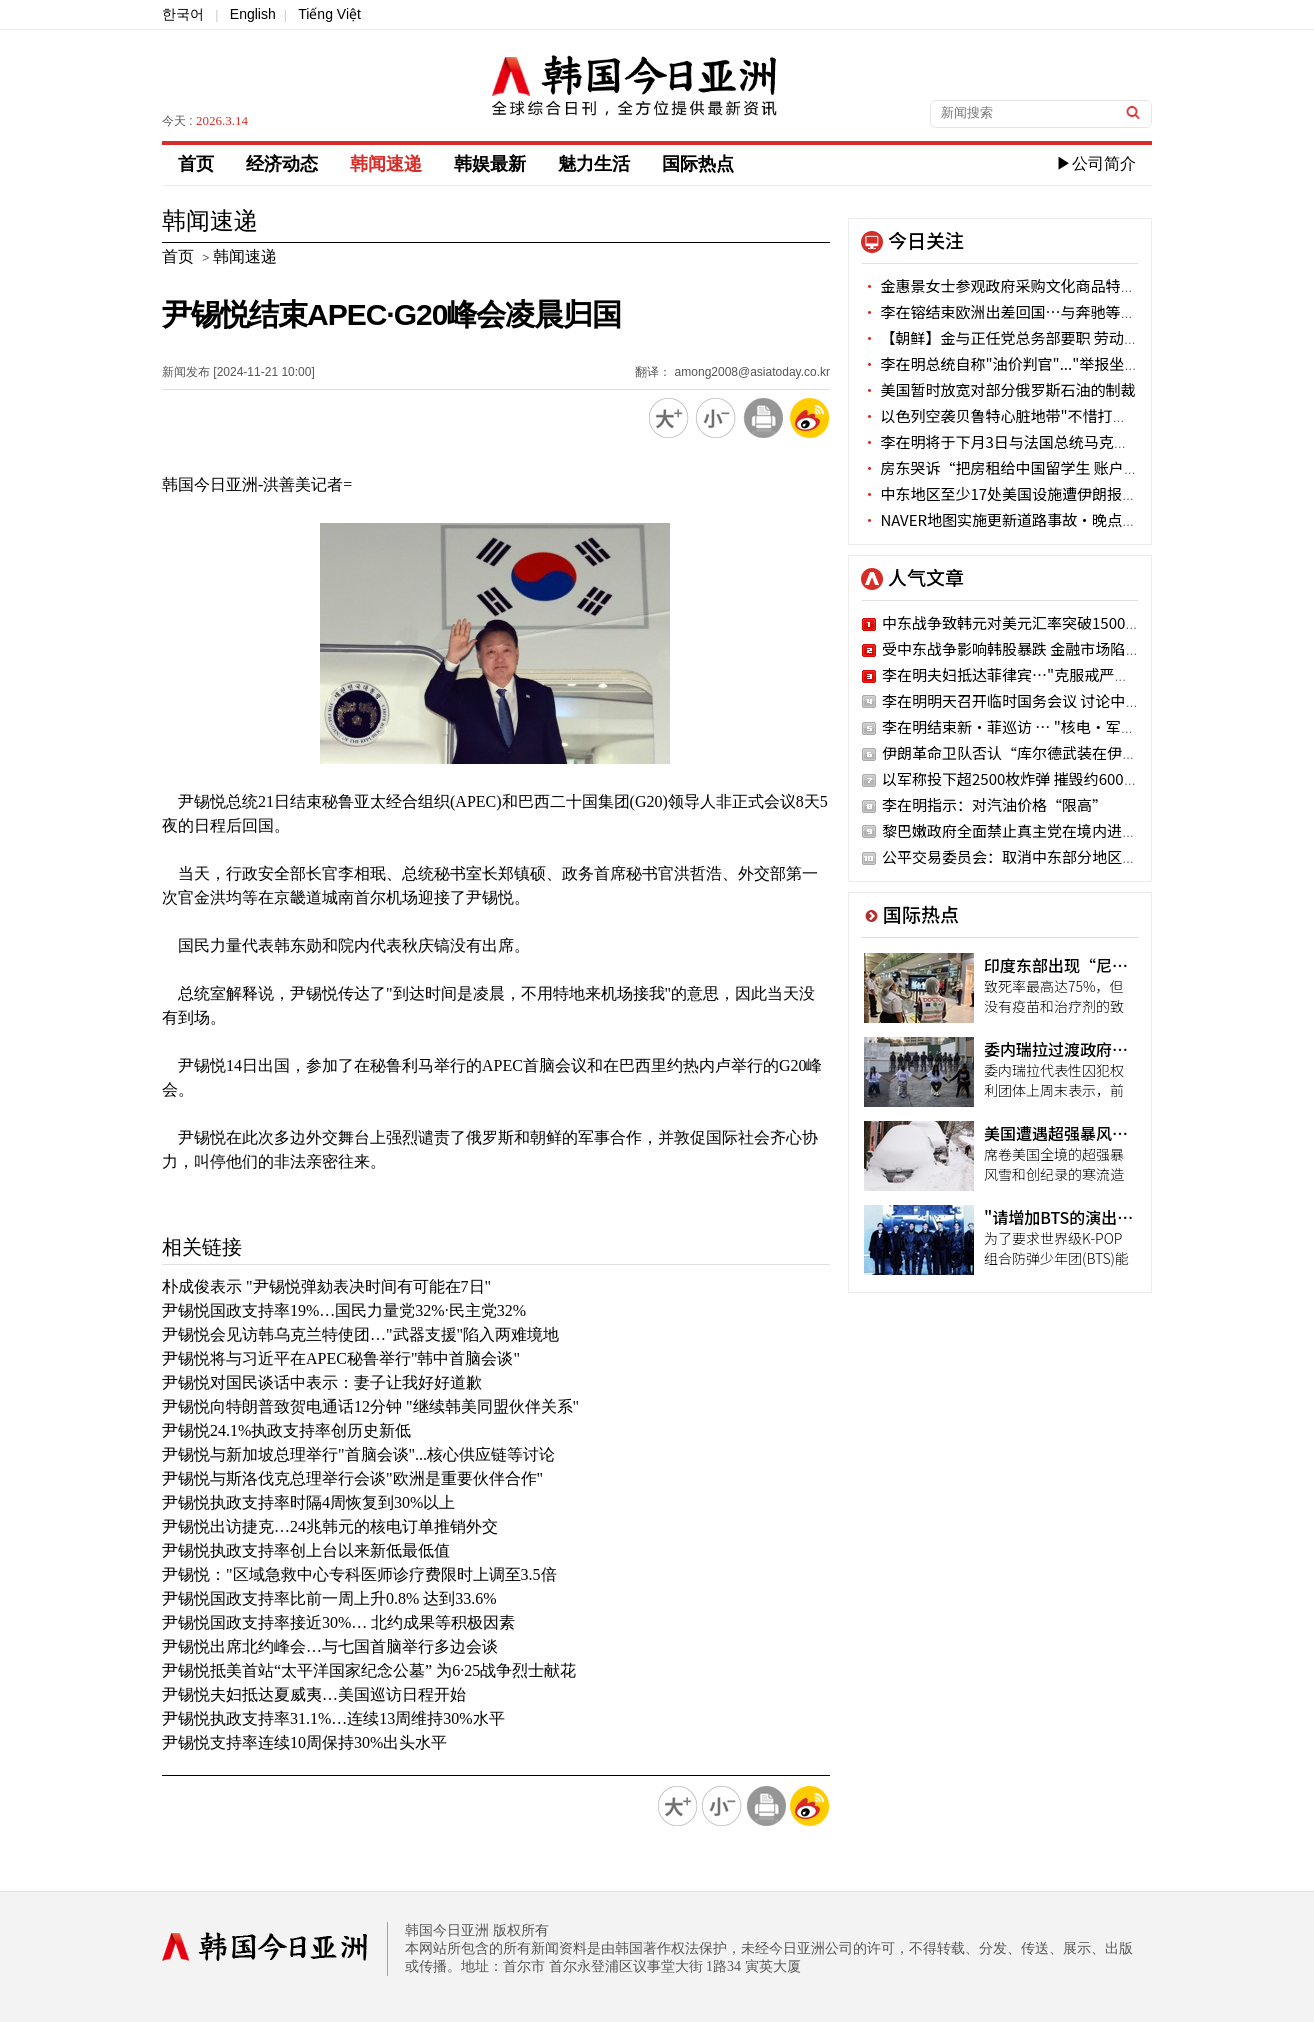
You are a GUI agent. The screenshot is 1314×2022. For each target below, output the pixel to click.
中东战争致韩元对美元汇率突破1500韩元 (1018, 622)
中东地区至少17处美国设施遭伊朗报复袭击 (1014, 493)
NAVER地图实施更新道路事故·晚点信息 (1007, 519)
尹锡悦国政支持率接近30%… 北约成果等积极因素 (338, 1622)
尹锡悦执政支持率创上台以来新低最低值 (306, 1550)
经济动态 (282, 164)
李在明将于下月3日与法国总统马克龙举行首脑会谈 (1040, 441)
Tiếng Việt (329, 14)
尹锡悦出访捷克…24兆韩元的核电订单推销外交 (330, 1526)
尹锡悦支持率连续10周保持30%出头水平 (304, 1742)
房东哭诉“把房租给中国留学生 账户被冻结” (1023, 467)
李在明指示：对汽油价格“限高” (994, 804)
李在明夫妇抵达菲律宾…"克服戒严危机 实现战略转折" (1063, 674)
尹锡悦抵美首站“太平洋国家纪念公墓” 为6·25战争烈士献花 (369, 1670)
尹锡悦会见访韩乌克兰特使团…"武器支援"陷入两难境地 (360, 1334)
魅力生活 (594, 164)
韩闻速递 (386, 164)
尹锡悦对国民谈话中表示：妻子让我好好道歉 (322, 1382)
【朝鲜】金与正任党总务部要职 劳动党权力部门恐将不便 (1060, 337)
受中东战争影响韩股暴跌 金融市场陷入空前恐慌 (1041, 648)
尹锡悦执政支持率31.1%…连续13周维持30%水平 (333, 1718)
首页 (196, 164)
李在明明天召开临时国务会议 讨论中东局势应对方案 (1056, 700)
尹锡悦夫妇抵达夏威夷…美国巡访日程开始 (314, 1694)
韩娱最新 (490, 164)
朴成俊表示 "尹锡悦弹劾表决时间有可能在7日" (326, 1286)
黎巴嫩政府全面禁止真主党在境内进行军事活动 (1039, 830)
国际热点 (698, 164)
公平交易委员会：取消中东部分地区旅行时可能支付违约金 (1077, 856)
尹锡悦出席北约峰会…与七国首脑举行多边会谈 (330, 1646)
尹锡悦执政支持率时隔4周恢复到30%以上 (308, 1502)
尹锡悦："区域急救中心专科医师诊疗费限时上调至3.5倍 (359, 1574)
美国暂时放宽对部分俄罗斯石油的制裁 (998, 389)
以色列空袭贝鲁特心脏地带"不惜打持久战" (1013, 415)
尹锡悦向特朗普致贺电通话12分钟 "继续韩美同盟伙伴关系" (370, 1406)
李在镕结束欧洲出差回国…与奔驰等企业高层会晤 (1036, 311)
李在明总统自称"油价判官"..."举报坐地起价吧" (1026, 363)
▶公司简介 (1096, 163)
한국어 (183, 14)
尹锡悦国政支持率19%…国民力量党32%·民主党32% (344, 1310)
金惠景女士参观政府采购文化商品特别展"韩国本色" (1043, 285)
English (253, 14)
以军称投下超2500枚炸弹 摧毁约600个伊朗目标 (1040, 778)
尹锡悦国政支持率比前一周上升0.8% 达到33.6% (329, 1598)
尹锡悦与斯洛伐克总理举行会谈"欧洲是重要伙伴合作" (352, 1478)
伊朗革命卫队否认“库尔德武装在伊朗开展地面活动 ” (1063, 752)
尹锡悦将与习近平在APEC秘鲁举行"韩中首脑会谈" (341, 1358)
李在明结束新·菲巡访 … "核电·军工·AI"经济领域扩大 (1072, 726)
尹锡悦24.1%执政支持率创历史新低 (286, 1430)
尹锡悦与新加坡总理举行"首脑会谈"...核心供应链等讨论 (358, 1454)
